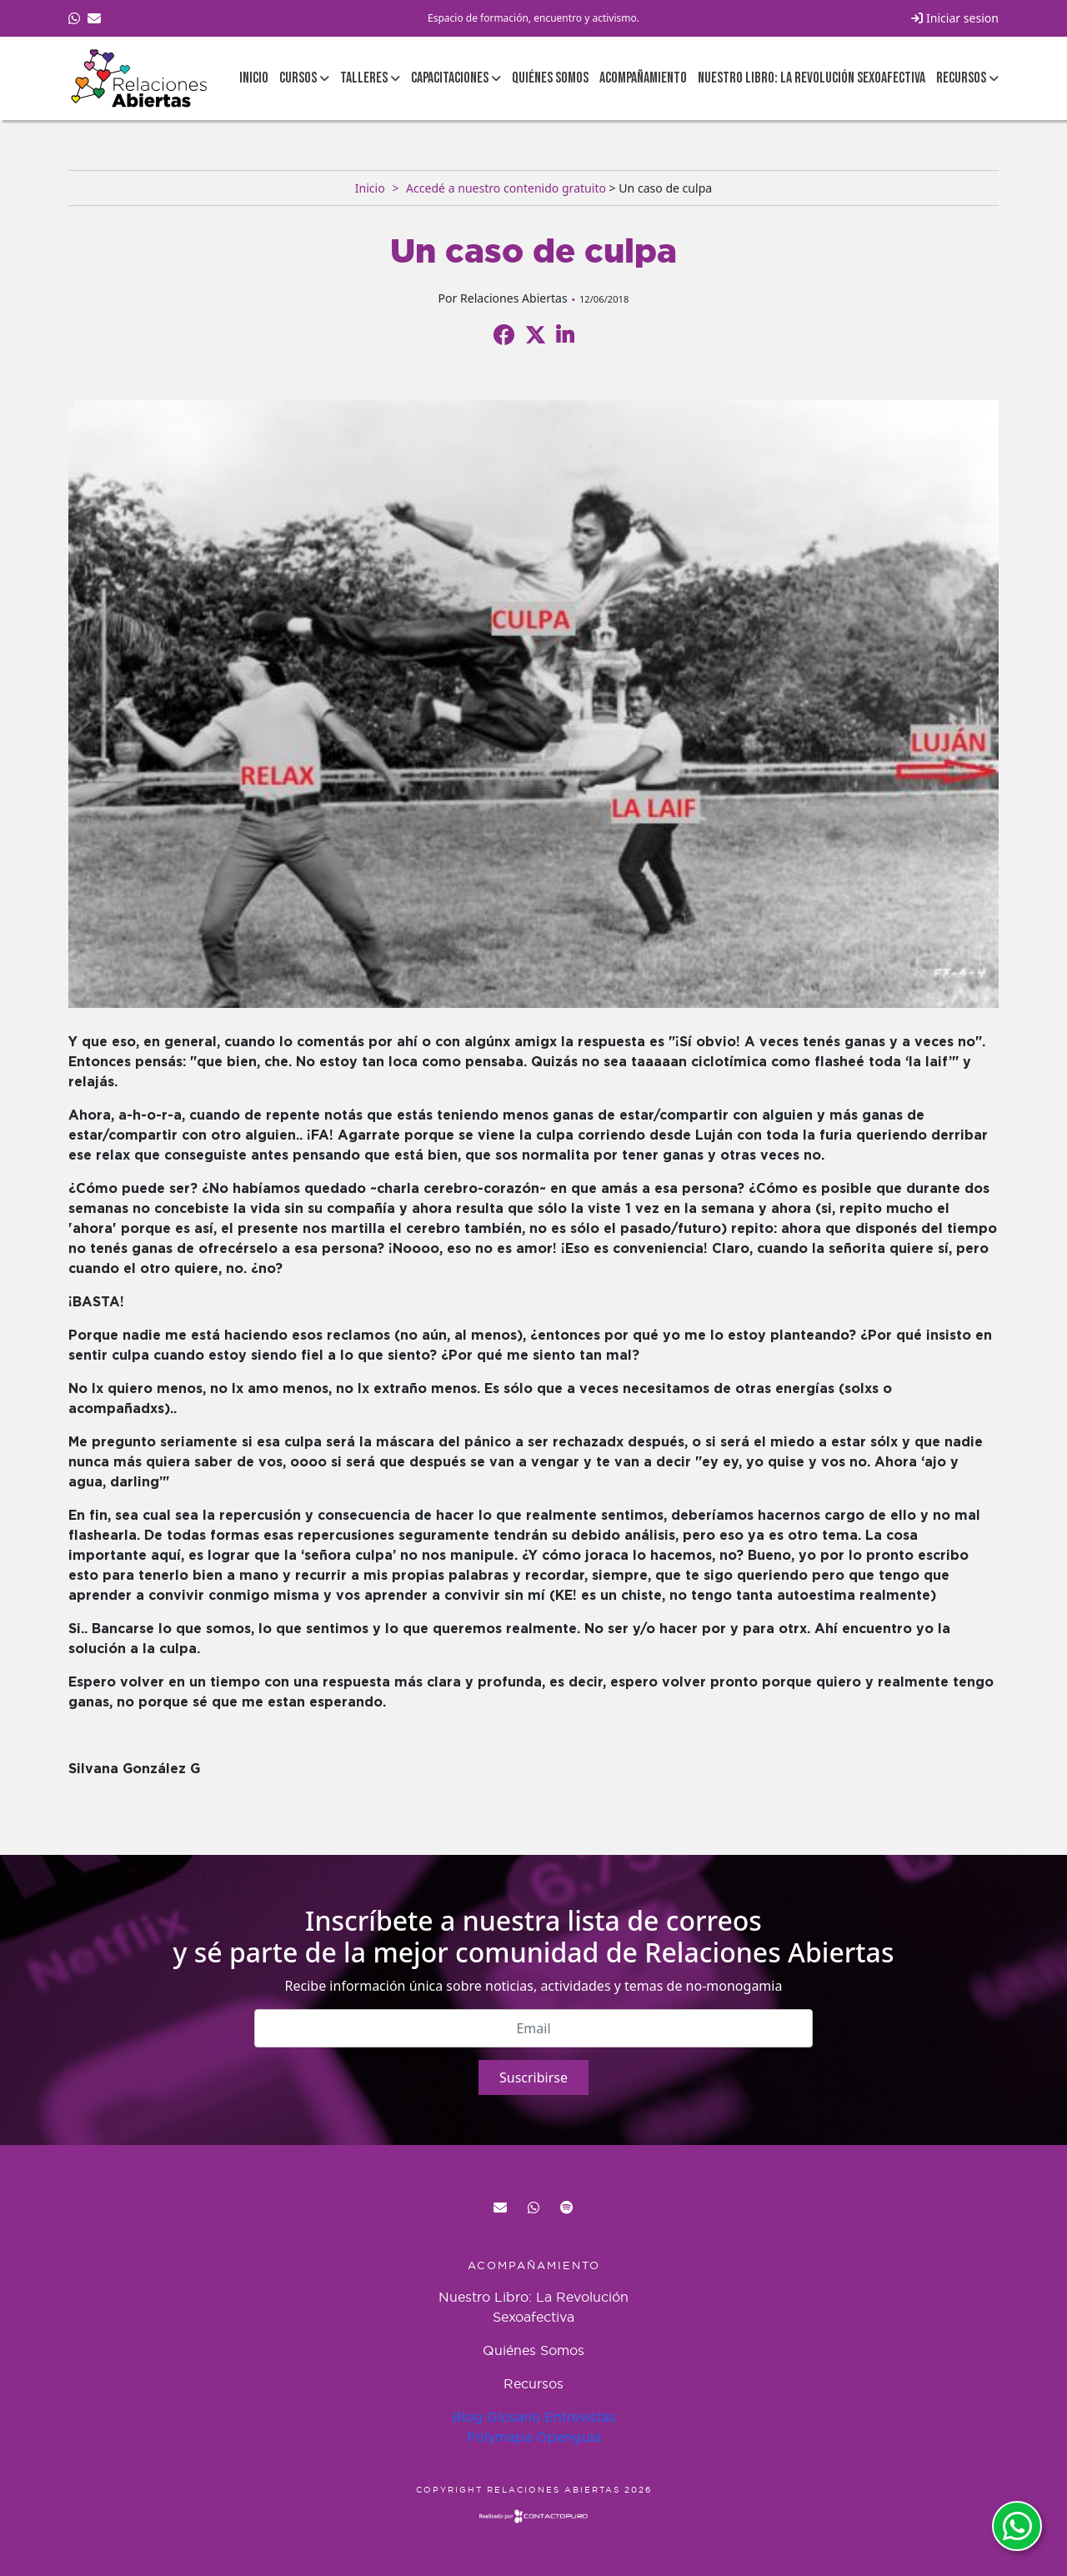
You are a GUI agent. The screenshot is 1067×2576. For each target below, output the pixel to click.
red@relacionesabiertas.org (500, 2207)
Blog (467, 2416)
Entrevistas (580, 2416)
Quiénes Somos (550, 78)
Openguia (568, 2436)
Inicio (253, 78)
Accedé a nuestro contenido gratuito (506, 188)
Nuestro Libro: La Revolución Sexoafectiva (811, 78)
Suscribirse (533, 2077)
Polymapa (499, 2436)
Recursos (533, 2383)
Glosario (513, 2416)
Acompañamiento (643, 78)
